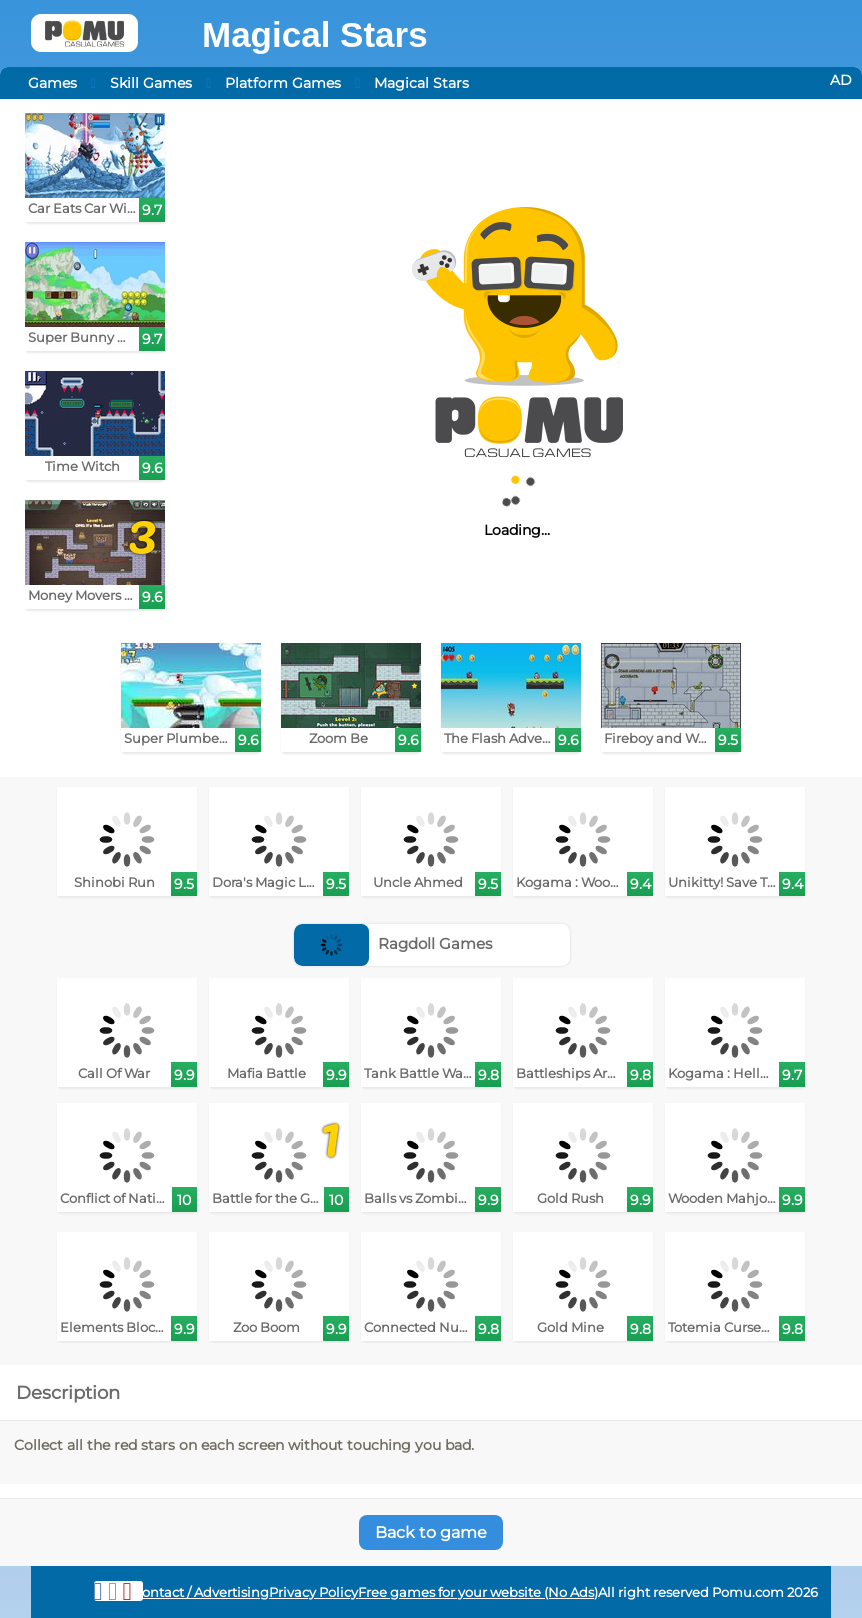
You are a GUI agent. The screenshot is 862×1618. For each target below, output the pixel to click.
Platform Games (283, 83)
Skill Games (151, 83)
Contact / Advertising (201, 1592)
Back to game (431, 1532)
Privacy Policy (313, 1592)
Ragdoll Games (393, 943)
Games (52, 83)
